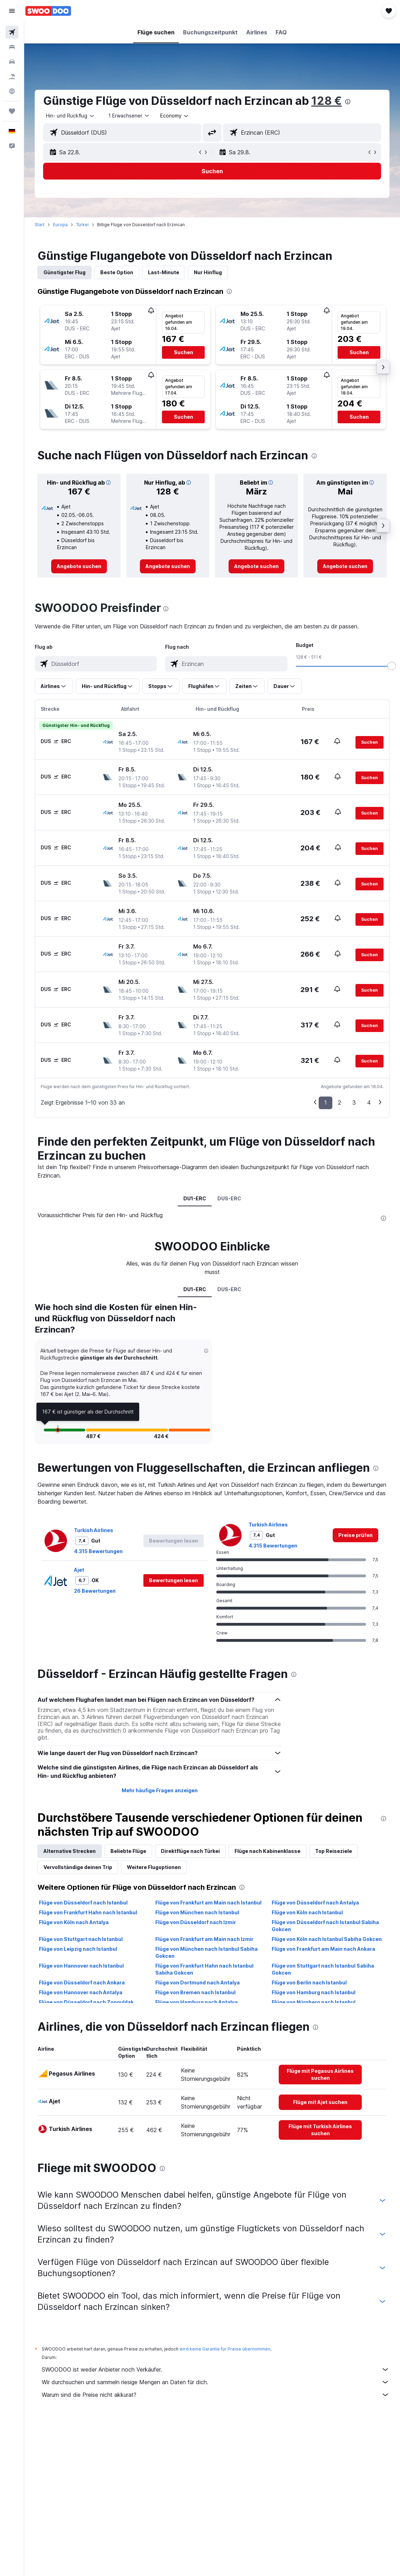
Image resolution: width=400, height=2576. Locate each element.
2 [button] (339, 1102)
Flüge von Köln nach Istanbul (307, 1912)
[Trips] (12, 111)
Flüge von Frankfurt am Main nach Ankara (323, 1949)
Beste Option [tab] (116, 272)
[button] (12, 11)
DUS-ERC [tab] (229, 1198)
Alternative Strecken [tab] (69, 1851)
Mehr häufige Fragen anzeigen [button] (160, 1790)
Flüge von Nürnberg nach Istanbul (313, 2002)
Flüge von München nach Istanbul (197, 1912)
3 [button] (354, 1102)
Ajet (79, 1570)
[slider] (391, 666)
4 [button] (369, 1102)
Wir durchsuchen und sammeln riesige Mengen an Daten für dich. (215, 2382)
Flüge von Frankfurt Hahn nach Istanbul (88, 1912)
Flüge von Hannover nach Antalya (80, 1992)
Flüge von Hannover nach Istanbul (81, 1966)
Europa (60, 224)
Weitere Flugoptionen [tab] (154, 1867)
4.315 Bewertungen (98, 1551)
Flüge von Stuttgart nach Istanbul (81, 1939)
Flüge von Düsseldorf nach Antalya (315, 1903)
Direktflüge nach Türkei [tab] (190, 1851)
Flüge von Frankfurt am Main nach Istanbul (208, 1903)
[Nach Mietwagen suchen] (12, 62)
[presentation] (348, 102)
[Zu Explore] (12, 91)
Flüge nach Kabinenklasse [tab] (267, 1851)
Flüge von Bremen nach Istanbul (195, 1992)
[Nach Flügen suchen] (12, 32)
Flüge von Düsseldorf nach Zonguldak (86, 2002)
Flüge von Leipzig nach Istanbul (78, 1949)
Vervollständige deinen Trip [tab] (77, 1867)
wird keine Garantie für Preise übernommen (224, 2349)
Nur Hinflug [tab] (208, 272)
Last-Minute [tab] (163, 272)
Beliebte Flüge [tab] (128, 1851)
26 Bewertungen (95, 1591)
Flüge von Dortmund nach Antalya (197, 1982)
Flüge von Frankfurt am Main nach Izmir (204, 1939)
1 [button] (325, 1102)
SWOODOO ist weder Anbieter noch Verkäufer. (215, 2369)
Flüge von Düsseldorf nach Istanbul (83, 1903)
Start (40, 224)
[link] (79, 566)
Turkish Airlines (93, 1530)
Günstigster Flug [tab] (64, 272)
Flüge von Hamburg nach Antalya (196, 2002)
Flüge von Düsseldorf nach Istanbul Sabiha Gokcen (325, 1925)
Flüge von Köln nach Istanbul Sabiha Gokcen (327, 1939)
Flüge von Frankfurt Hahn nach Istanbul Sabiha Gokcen (204, 1969)
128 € (326, 101)
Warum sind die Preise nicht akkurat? (215, 2394)
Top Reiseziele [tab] (333, 1851)
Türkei (82, 224)
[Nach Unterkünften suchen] (12, 47)
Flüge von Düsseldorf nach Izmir (195, 1922)
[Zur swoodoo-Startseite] (48, 11)
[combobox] (174, 115)
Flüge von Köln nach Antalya (74, 1922)
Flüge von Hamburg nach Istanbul (313, 1992)
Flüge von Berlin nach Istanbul (309, 1982)
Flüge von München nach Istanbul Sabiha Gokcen (206, 1952)
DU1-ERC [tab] (194, 1198)
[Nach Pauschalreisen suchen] (12, 76)
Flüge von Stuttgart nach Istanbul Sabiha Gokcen (323, 1969)
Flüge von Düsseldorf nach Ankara (82, 1982)
